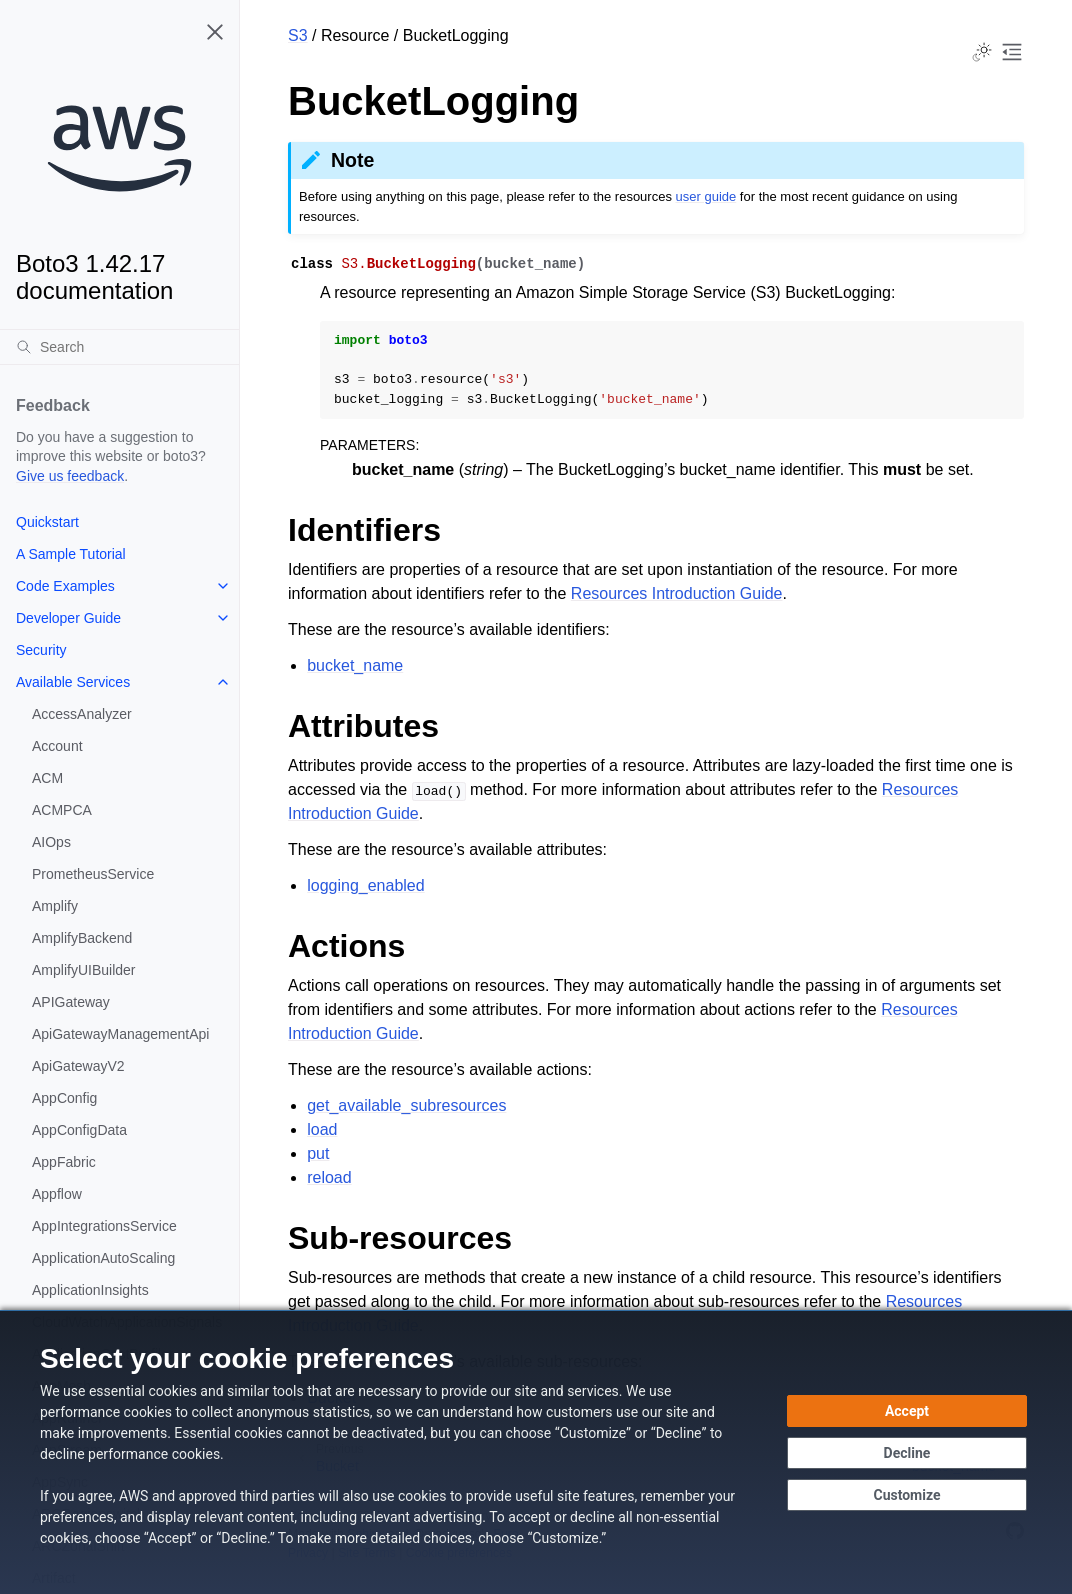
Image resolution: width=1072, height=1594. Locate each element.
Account (57, 746)
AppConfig (64, 1098)
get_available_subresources (406, 1105)
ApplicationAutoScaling (103, 1258)
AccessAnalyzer (82, 714)
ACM (47, 778)
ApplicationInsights (90, 1290)
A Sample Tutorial (71, 554)
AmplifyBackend (82, 938)
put (318, 1153)
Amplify (55, 906)
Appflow (57, 1194)
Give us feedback (70, 476)
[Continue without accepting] (907, 1453)
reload (329, 1177)
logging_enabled (365, 885)
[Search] (119, 347)
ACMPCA (62, 810)
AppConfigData (79, 1130)
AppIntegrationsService (104, 1226)
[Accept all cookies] (907, 1411)
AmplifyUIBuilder (83, 970)
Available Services (73, 682)
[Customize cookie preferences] (907, 1495)
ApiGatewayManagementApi (120, 1034)
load (322, 1129)
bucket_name (355, 665)
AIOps (51, 842)
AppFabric (64, 1162)
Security (41, 650)
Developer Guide (68, 618)
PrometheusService (93, 874)
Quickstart (47, 522)
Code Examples (65, 586)
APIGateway (71, 1002)
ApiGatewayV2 (78, 1066)
